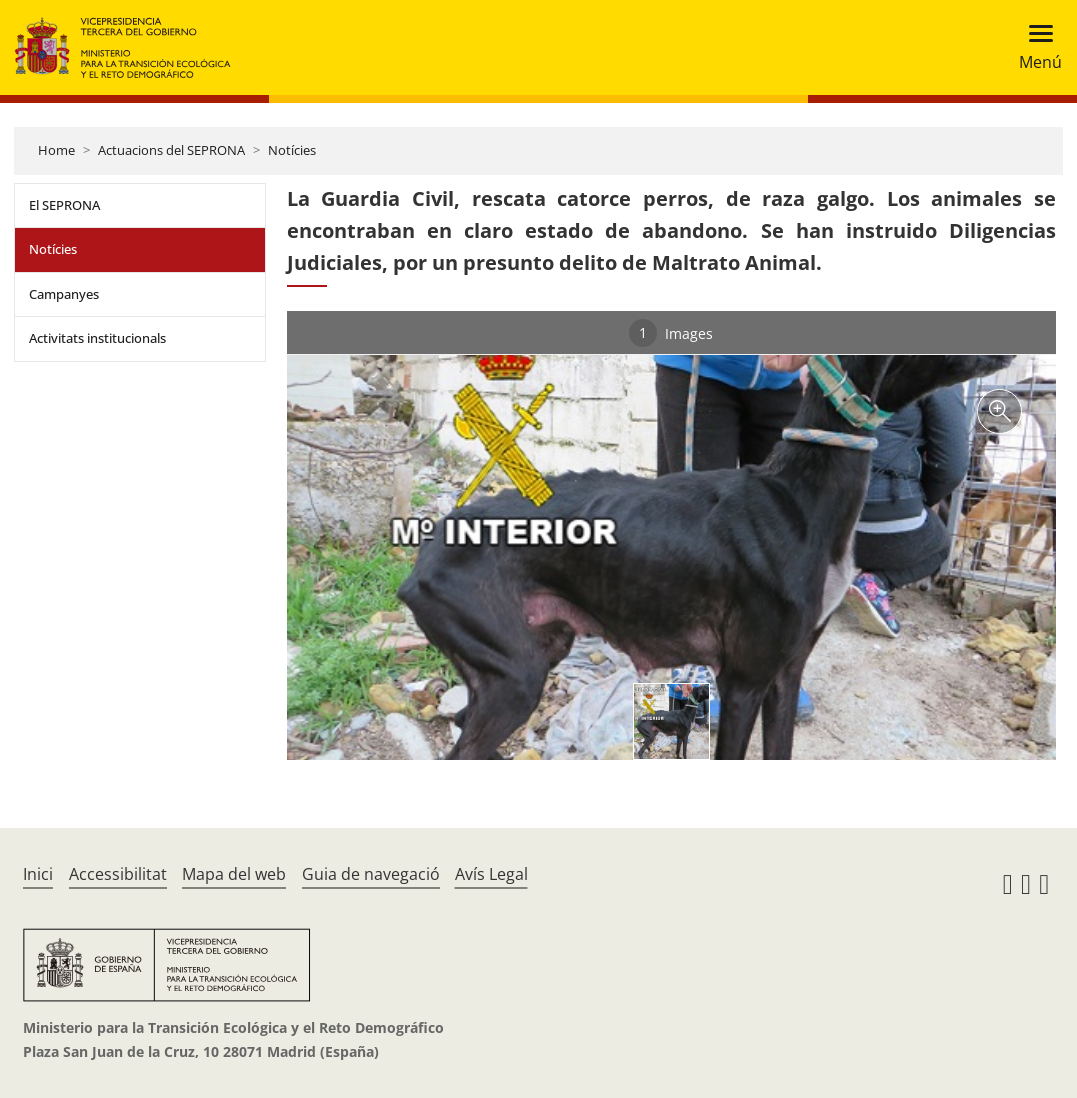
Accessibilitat (118, 874)
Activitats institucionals (97, 338)
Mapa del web (234, 874)
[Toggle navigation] (1034, 47)
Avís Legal (491, 874)
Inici (38, 874)
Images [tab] (671, 333)
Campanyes (64, 294)
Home (56, 150)
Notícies (292, 150)
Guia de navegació (371, 874)
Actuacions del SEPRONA (171, 150)
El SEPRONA (64, 205)
